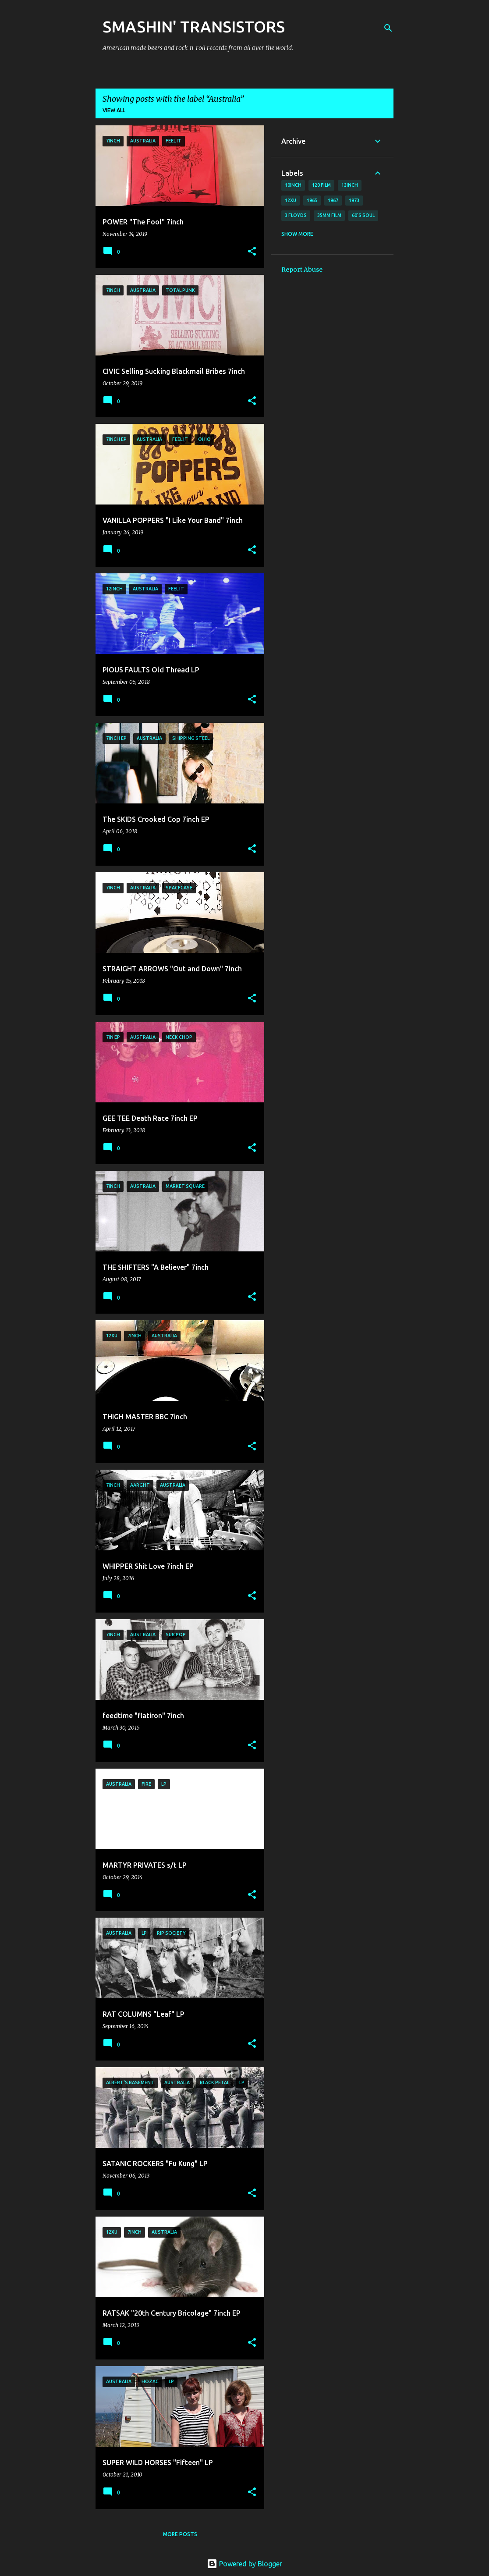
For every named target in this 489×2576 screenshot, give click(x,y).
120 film (321, 185)
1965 (312, 200)
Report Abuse (301, 270)
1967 (333, 200)
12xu (290, 200)
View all (114, 110)
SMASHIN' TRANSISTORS (194, 27)
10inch (293, 185)
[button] (252, 252)
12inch (349, 185)
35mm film (329, 215)
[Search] (388, 28)
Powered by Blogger (244, 2564)
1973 (354, 200)
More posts (180, 2534)
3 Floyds (296, 215)
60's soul (363, 215)
